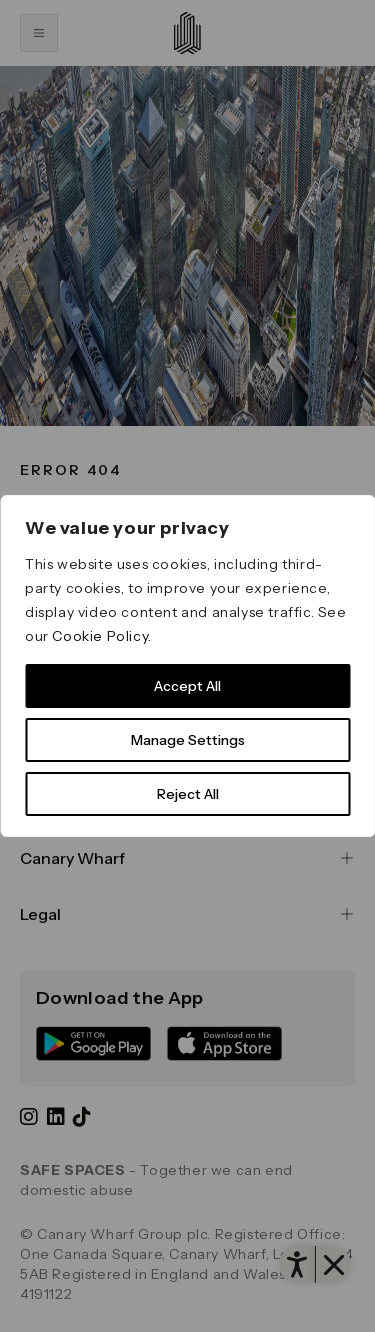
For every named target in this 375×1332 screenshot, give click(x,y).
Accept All (187, 686)
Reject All (188, 794)
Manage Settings (188, 740)
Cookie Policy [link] (100, 636)
